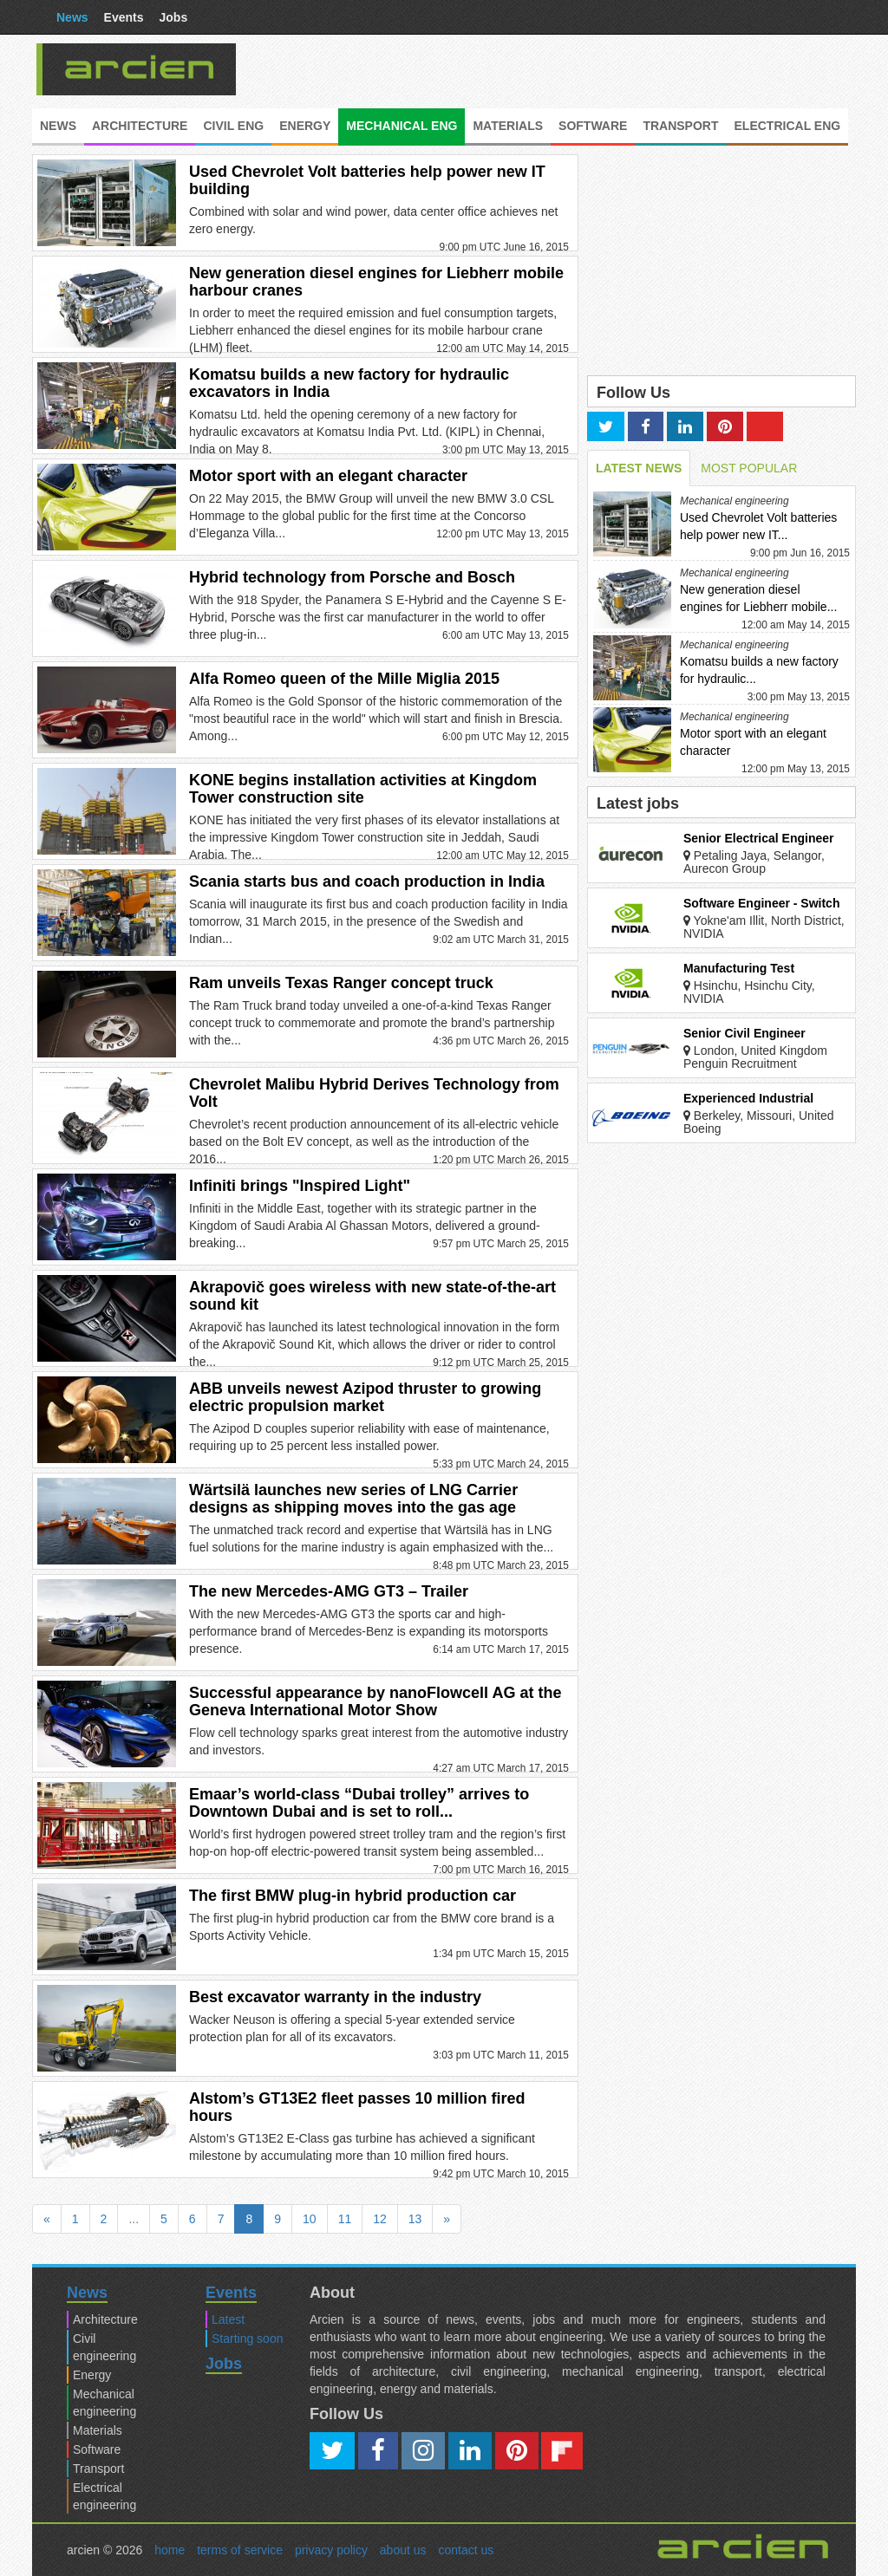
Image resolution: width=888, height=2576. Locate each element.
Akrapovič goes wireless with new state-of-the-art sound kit (372, 1295)
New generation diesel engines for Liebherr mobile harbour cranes (376, 281)
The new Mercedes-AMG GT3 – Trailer (328, 1591)
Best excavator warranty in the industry (335, 1997)
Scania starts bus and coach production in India (367, 881)
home (169, 2550)
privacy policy (331, 2550)
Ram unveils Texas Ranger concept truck (341, 983)
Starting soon (248, 2338)
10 (310, 2219)
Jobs (174, 17)
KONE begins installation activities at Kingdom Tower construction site (363, 788)
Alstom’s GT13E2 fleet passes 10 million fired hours (357, 2107)
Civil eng (233, 126)
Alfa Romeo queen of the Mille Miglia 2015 (344, 678)
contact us (465, 2550)
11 (345, 2219)
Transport (680, 126)
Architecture (139, 126)
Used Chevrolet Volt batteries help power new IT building (367, 180)
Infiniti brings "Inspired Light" (299, 1185)
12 (380, 2219)
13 (415, 2219)
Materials (508, 126)
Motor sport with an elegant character (328, 476)
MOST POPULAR (749, 468)
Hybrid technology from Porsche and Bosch (352, 577)
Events (124, 17)
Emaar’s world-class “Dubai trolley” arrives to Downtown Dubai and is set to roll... (359, 1803)
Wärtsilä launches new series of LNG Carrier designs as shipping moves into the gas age (353, 1498)
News (72, 17)
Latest (228, 2319)
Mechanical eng (401, 126)
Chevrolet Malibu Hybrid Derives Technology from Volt (374, 1093)
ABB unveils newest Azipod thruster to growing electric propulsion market (365, 1397)
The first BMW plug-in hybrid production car (352, 1895)
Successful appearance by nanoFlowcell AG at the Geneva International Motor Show (375, 1701)
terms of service (240, 2550)
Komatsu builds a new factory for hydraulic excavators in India (349, 383)
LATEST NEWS (639, 468)
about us (403, 2550)
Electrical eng (788, 126)
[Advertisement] (573, 69)
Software (592, 126)
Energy (304, 126)
